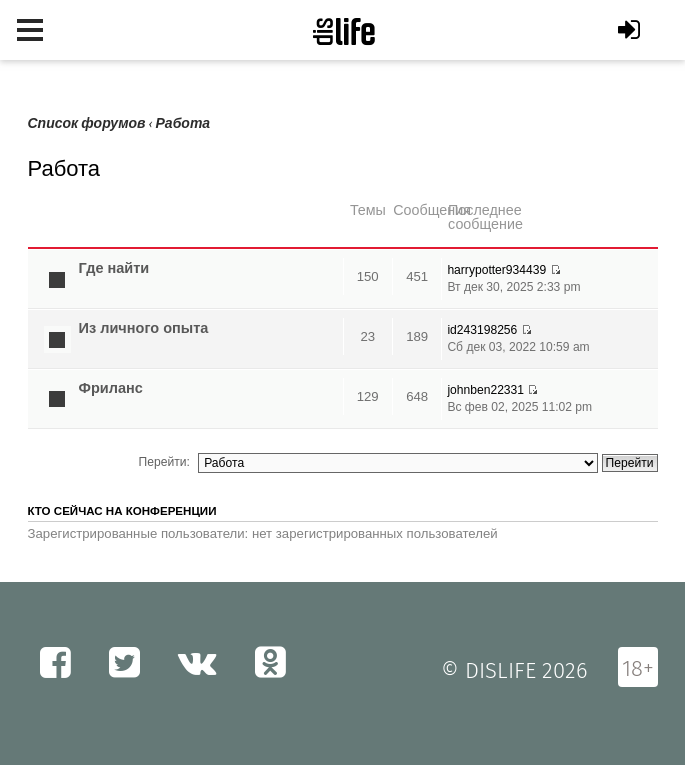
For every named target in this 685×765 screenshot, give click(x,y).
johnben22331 (485, 390)
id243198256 (482, 330)
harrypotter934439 (496, 270)
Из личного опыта (144, 328)
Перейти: (164, 462)
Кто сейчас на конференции (122, 511)
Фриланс (111, 388)
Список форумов (87, 123)
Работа (183, 123)
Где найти (114, 268)
